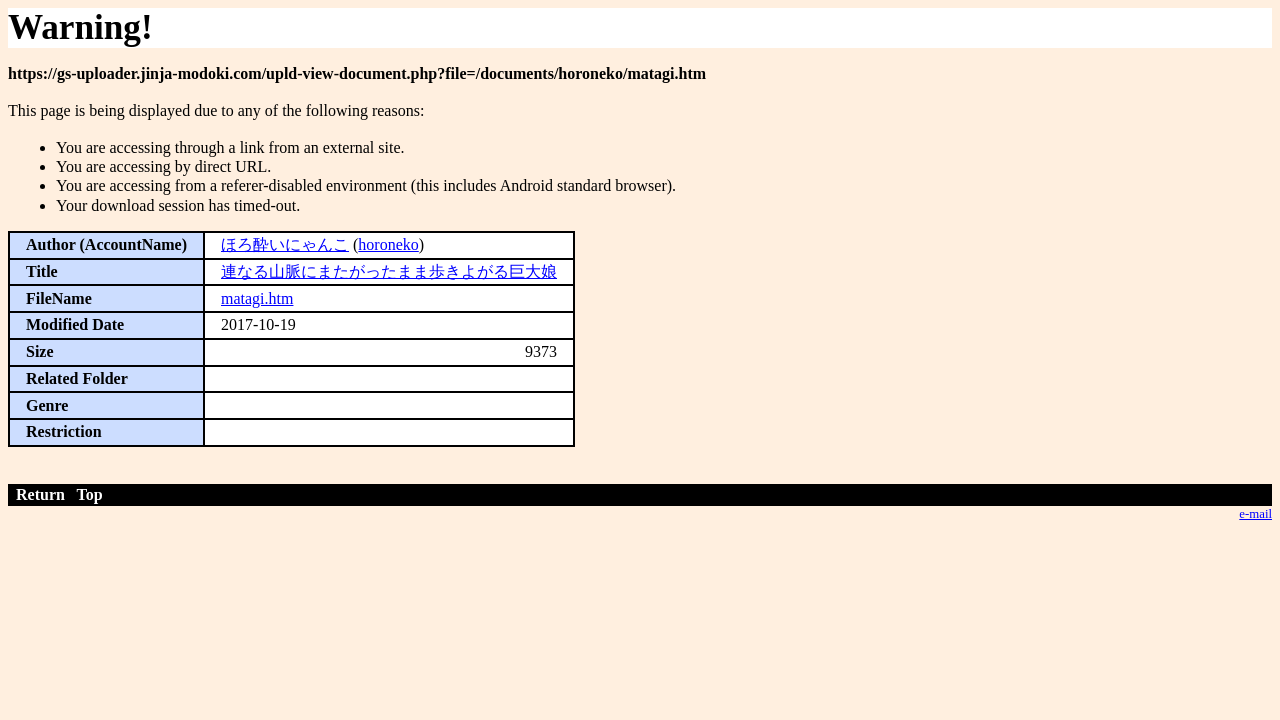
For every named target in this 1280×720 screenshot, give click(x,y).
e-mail (1255, 514)
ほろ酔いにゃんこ (285, 244)
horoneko (388, 244)
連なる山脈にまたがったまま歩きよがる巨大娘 (389, 271)
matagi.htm (257, 298)
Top (90, 494)
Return (40, 494)
